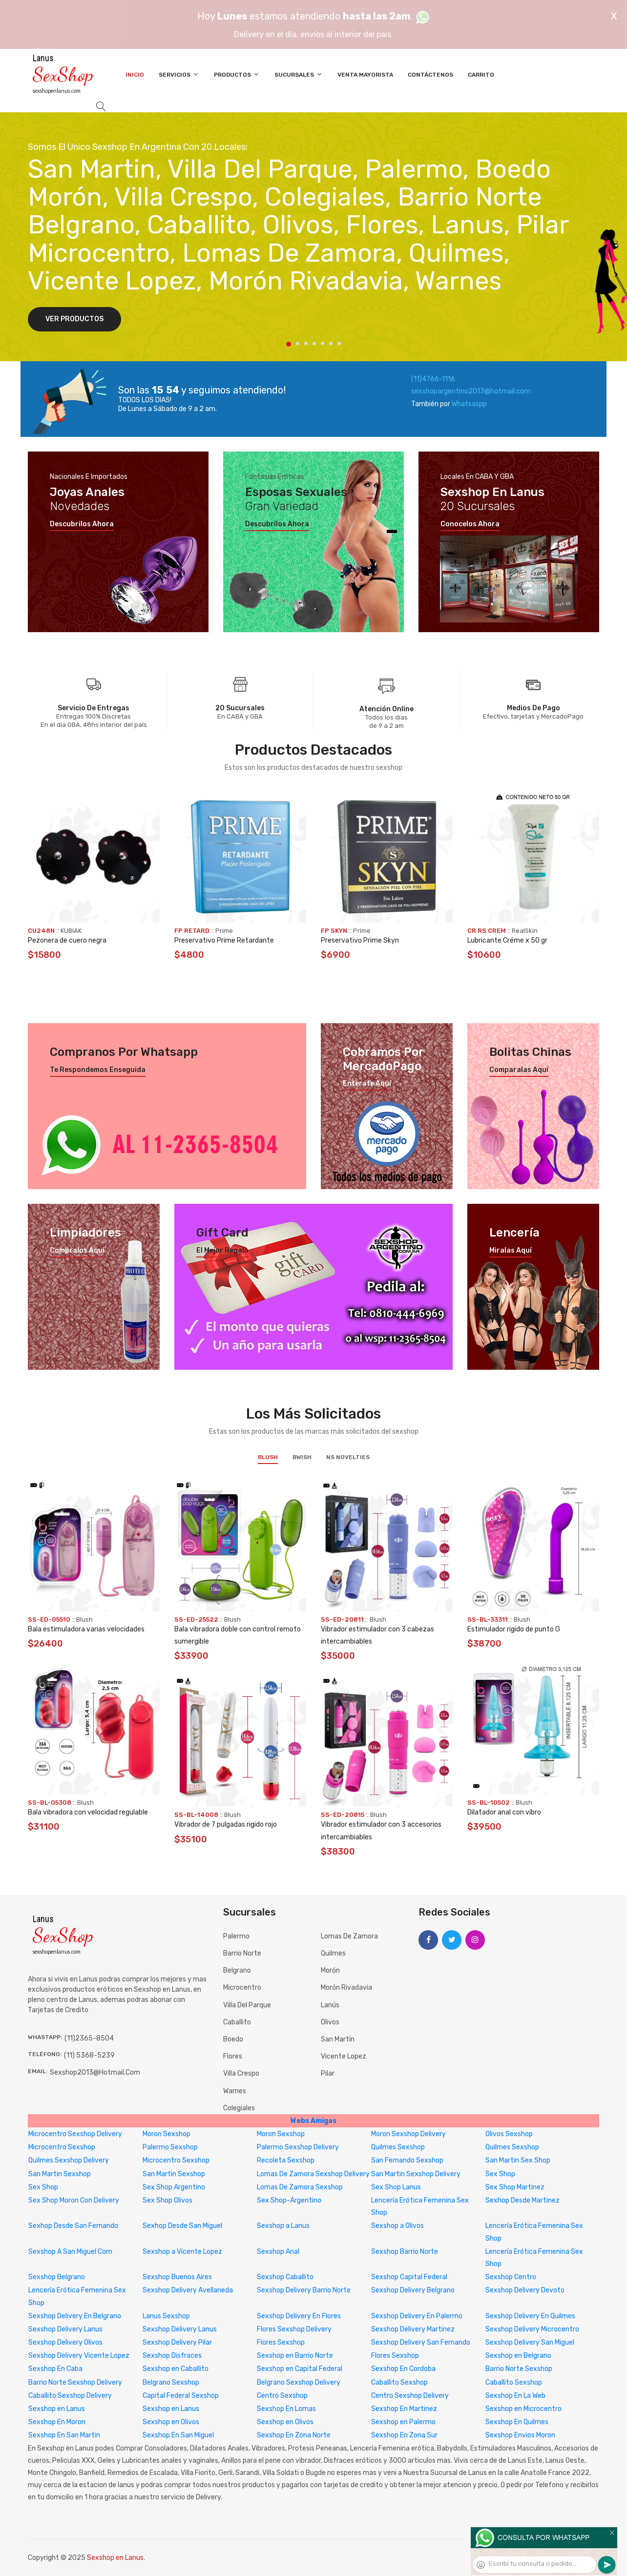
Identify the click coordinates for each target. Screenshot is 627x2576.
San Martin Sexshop (59, 2174)
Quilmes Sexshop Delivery (68, 2160)
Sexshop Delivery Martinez (413, 2329)
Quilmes (333, 1953)
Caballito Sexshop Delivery (70, 2395)
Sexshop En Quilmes (516, 2422)
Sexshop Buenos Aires (177, 2277)
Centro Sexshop (282, 2395)
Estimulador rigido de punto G (513, 1629)
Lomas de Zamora (349, 1936)
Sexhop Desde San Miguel (182, 2226)
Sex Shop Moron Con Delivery (73, 2200)
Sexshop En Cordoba (403, 2369)
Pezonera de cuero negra (67, 940)
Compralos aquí (77, 1250)
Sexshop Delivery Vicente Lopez (78, 2355)
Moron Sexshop (166, 2134)
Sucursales (298, 74)
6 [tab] (331, 343)
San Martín (338, 2039)
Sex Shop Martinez (514, 2187)
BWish (302, 1457)
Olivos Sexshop (509, 2134)
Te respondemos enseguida (98, 1070)
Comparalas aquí (518, 1070)
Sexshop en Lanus (56, 2409)
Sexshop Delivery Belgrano (413, 2290)
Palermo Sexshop (170, 2147)
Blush (268, 1457)
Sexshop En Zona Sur (404, 2435)
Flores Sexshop (281, 2342)
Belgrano (237, 1970)
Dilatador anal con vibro (504, 1812)
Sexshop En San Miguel (178, 2435)
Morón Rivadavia (346, 1987)
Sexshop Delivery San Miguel (529, 2342)
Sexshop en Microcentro (523, 2409)
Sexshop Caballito (285, 2277)
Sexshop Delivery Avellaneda (188, 2290)
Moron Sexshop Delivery (408, 2134)
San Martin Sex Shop (517, 2160)
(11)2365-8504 (89, 2038)
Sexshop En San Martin (64, 2435)
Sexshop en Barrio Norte (295, 2355)
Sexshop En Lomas (286, 2409)
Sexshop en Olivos (171, 2422)
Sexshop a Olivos (397, 2226)
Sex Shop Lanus (396, 2187)
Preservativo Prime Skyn (360, 940)
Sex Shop (500, 2174)
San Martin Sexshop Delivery (415, 2174)
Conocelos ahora (470, 524)
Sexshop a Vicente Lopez (182, 2251)
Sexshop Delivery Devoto (524, 2290)
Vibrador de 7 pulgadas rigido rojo (225, 1824)
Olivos (330, 2022)
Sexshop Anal (278, 2251)
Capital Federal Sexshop (181, 2395)
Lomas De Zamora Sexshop (300, 2187)
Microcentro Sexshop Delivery (75, 2134)
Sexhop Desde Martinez (522, 2200)
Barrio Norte (242, 1953)
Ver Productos (74, 319)
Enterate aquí (367, 1083)
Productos (237, 74)
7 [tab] (339, 343)
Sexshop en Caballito (176, 2369)
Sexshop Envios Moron (520, 2435)
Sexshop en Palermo (403, 2422)
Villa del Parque (247, 2005)
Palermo (236, 1936)
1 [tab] (288, 344)
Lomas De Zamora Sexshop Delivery (313, 2174)
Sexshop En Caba (55, 2369)
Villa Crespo (241, 2073)
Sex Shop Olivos (167, 2200)
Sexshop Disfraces (172, 2355)
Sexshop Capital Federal (409, 2277)
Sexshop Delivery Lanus (65, 2329)
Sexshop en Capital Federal (299, 2369)
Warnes (234, 2091)
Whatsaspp (469, 404)
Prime (224, 930)
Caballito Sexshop (399, 2382)
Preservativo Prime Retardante (224, 940)
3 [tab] (306, 343)
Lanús (330, 2005)
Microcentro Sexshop (61, 2147)
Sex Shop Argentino (174, 2187)
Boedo (233, 2039)
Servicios (179, 74)
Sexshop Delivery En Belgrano (74, 2316)
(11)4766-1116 (433, 379)
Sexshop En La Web (515, 2395)
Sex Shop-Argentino (289, 2200)
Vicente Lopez (343, 2056)
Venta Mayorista (365, 74)
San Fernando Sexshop (407, 2160)
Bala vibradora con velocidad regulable (88, 1812)
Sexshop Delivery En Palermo (416, 2316)
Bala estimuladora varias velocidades (86, 1629)
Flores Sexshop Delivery (294, 2329)
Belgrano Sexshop (171, 2382)
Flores (232, 2056)
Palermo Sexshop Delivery (298, 2147)
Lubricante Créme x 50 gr (507, 940)
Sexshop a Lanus (283, 2226)
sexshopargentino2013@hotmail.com (470, 391)
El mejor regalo (222, 1250)
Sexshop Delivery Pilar (177, 2342)
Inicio (134, 74)
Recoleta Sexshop (285, 2160)
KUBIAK (71, 930)
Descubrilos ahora (82, 524)
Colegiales (239, 2108)
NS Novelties (348, 1457)
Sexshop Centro (510, 2277)
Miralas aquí (510, 1250)
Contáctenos (430, 74)
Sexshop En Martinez (404, 2409)
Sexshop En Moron (56, 2422)
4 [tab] (314, 343)
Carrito (481, 74)
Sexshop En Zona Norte (294, 2435)
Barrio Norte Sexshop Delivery (75, 2382)
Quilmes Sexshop (398, 2147)
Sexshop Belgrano (56, 2277)
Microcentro (242, 1987)
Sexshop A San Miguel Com (70, 2251)
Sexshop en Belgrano (518, 2355)
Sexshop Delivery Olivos (65, 2342)
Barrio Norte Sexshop (518, 2369)
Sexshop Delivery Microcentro (532, 2329)
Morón (330, 1970)
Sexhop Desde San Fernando (73, 2226)
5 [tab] (322, 343)
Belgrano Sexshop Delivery (298, 2382)
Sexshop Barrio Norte (404, 2251)
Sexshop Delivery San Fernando (420, 2342)
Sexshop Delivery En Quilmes (530, 2316)
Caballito (237, 2022)
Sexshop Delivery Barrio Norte (304, 2290)
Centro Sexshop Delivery (410, 2395)
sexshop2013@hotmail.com (95, 2072)
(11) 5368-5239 (89, 2055)
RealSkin (525, 930)
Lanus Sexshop (166, 2316)
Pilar (327, 2073)
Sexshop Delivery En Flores (299, 2316)
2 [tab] (297, 343)
